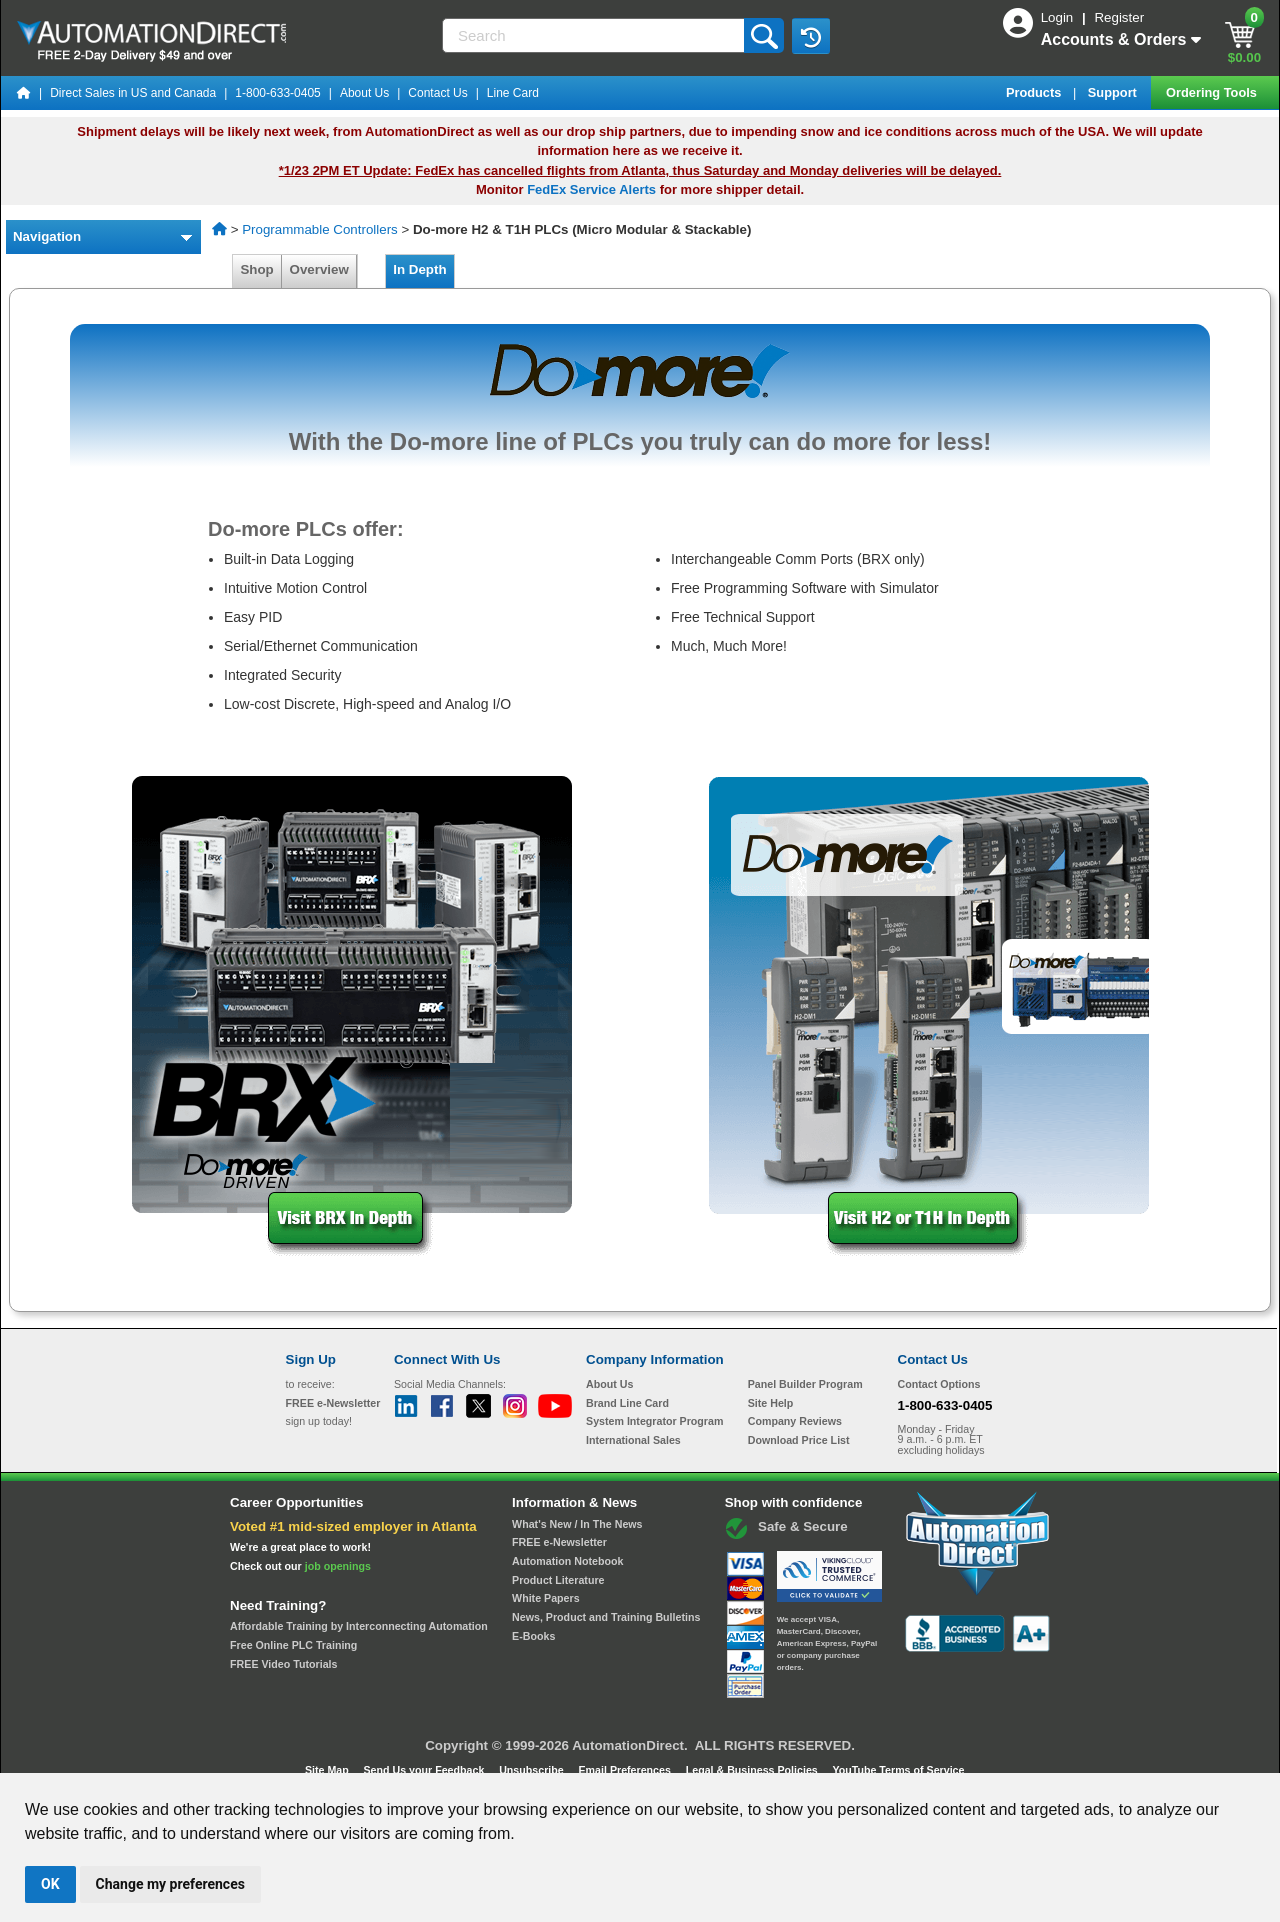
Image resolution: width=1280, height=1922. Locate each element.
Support (1114, 92)
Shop (257, 269)
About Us (364, 93)
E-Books (533, 1636)
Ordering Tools (1213, 92)
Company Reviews (795, 1421)
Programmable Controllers (320, 229)
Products (1035, 92)
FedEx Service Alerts (591, 189)
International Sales (633, 1440)
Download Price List (799, 1440)
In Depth (420, 269)
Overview (319, 269)
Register (1119, 17)
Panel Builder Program (805, 1384)
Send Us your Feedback (426, 1770)
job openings (338, 1566)
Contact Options (939, 1384)
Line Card (513, 93)
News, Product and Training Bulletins (606, 1617)
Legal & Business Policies (753, 1770)
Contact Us (437, 93)
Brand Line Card (627, 1403)
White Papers (546, 1598)
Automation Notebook (567, 1561)
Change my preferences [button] (170, 1884)
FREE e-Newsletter (559, 1542)
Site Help (771, 1403)
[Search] (595, 35)
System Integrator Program (654, 1421)
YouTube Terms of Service (898, 1770)
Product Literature (558, 1580)
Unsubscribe (533, 1770)
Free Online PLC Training (293, 1645)
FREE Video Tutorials (283, 1664)
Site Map (328, 1770)
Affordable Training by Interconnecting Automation (359, 1626)
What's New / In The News (577, 1524)
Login (1059, 17)
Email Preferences (625, 1770)
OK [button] (50, 1884)
